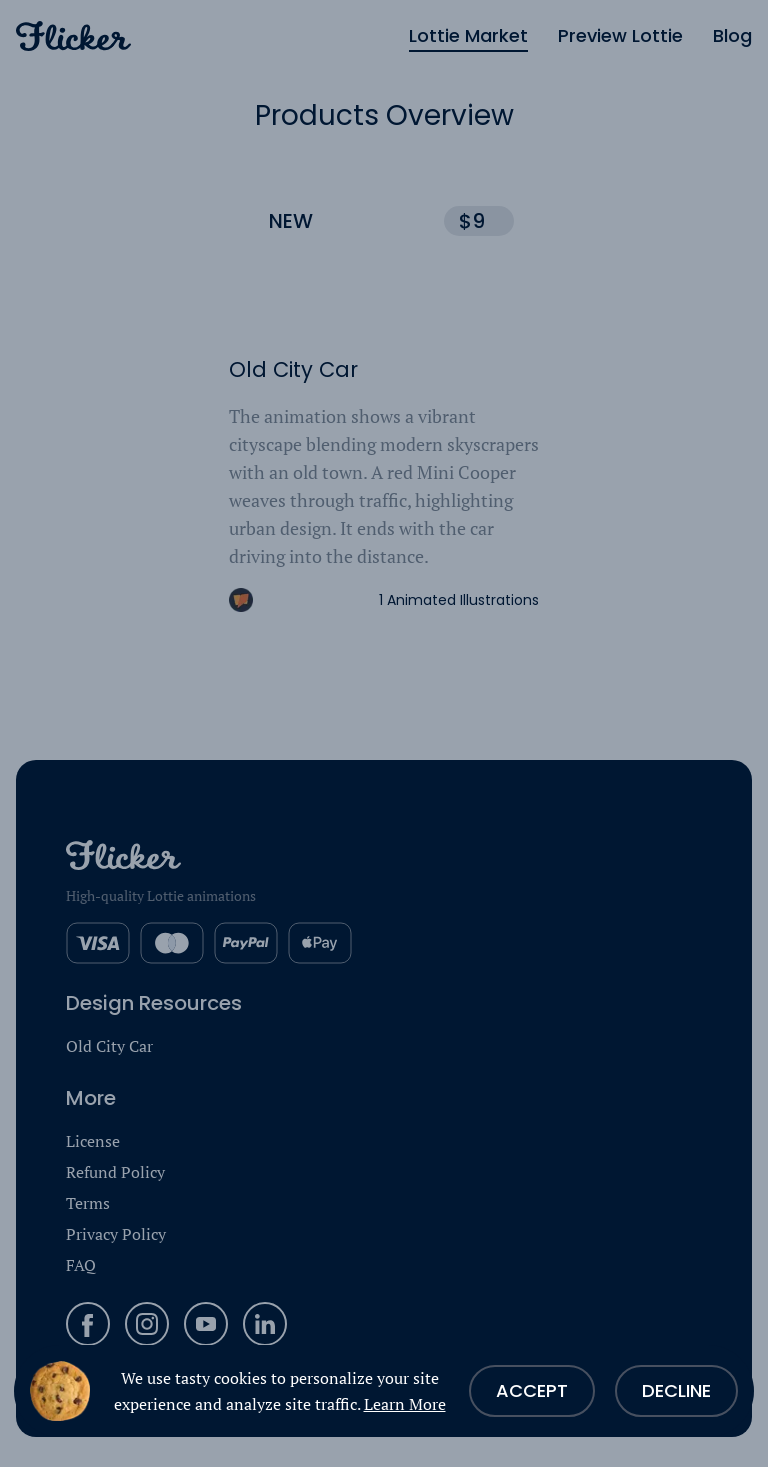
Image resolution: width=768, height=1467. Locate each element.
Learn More (405, 1404)
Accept (532, 1390)
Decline (676, 1390)
